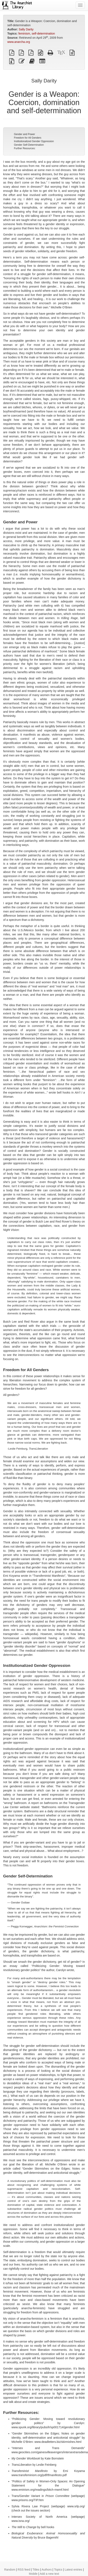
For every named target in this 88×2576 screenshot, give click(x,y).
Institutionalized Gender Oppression (34, 141)
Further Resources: (25, 148)
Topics (58, 2569)
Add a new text (49, 2573)
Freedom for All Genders (27, 137)
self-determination (43, 33)
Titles (35, 2569)
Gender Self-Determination (29, 144)
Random (9, 2569)
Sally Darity (26, 29)
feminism (24, 33)
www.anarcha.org (18, 41)
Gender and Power (24, 134)
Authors (47, 2569)
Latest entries (73, 2569)
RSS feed (24, 2569)
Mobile (33, 2573)
